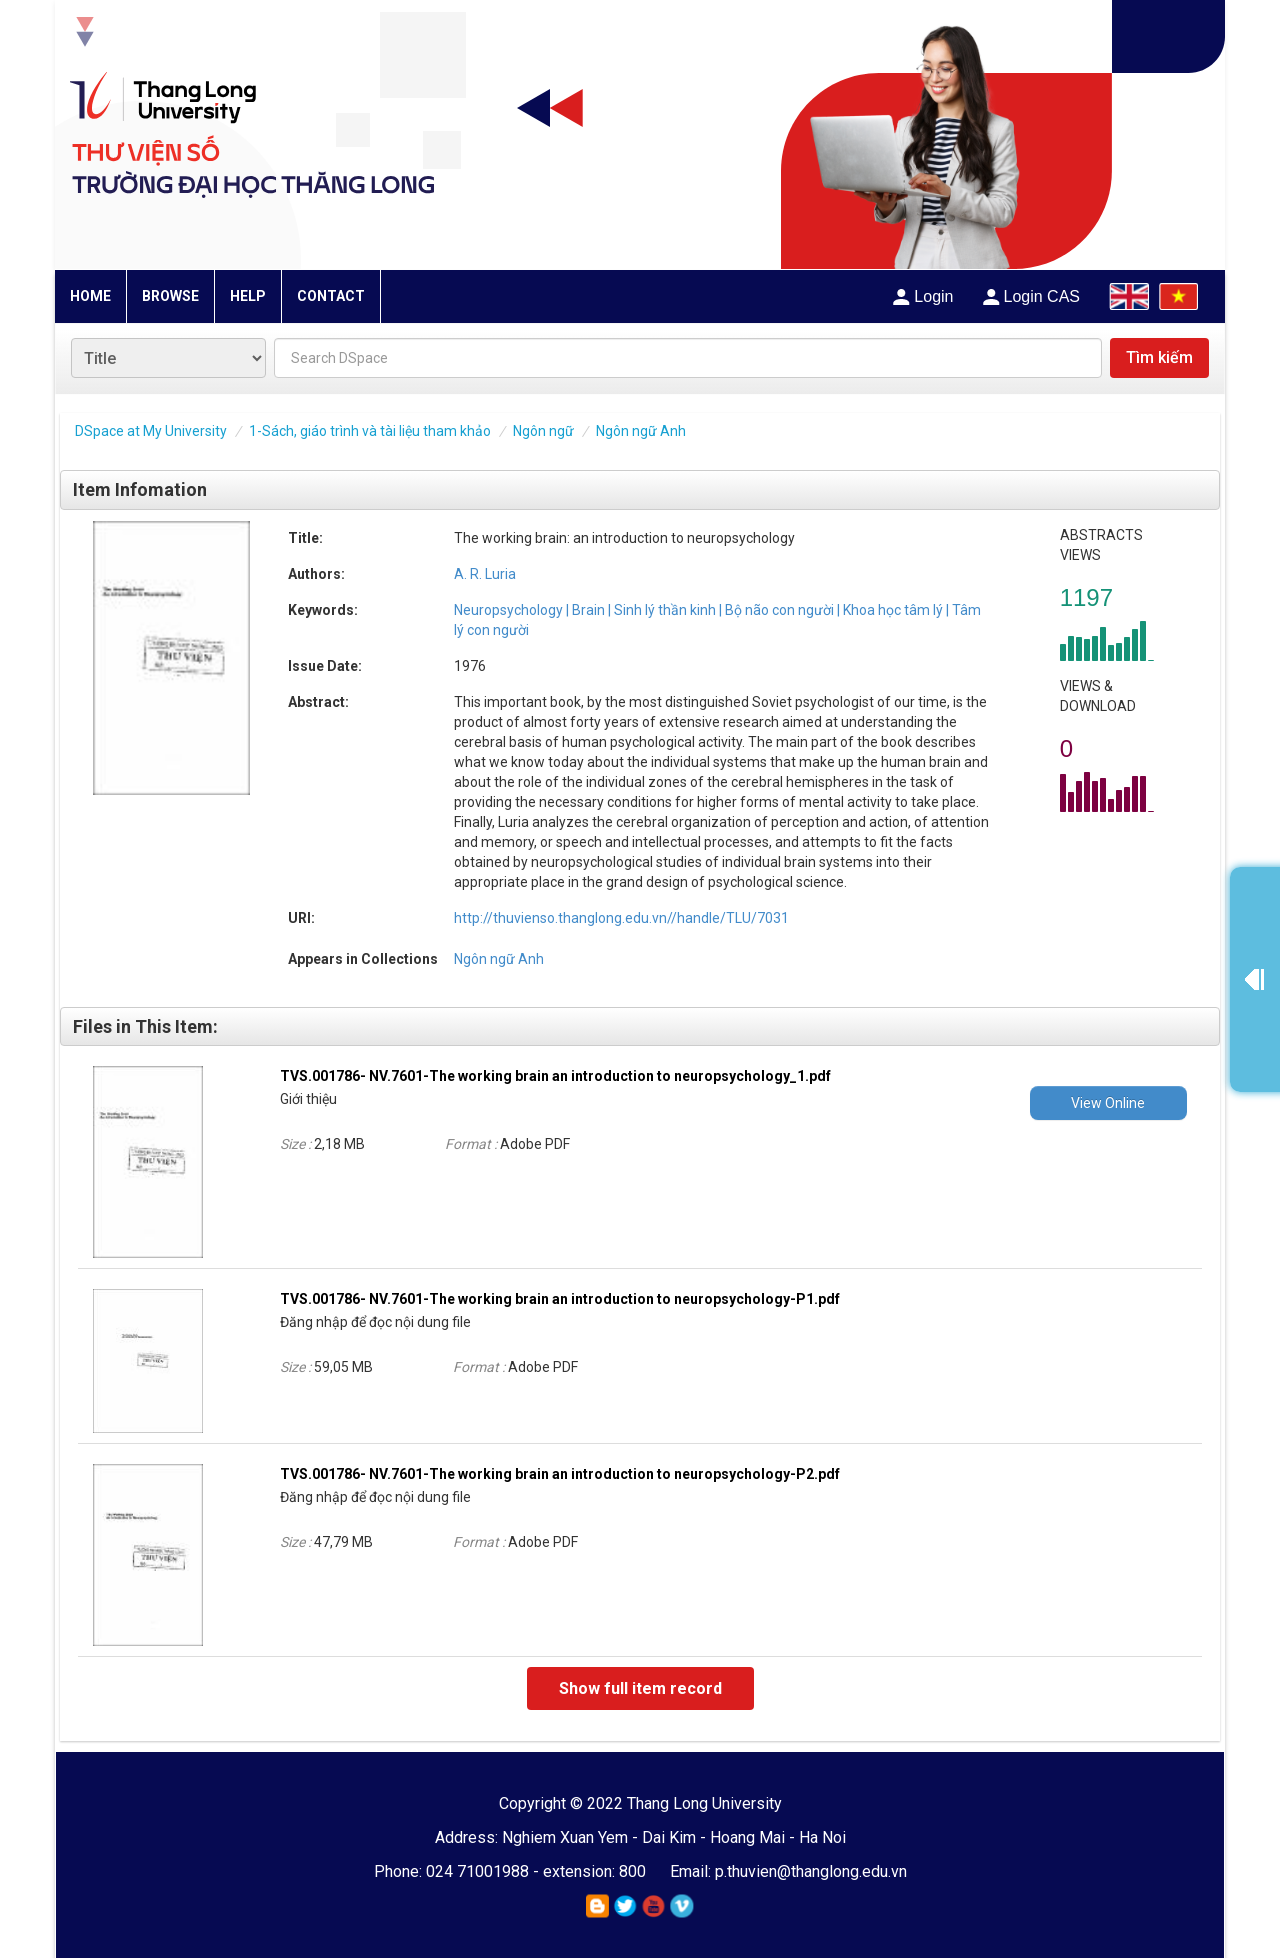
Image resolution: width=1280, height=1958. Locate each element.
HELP (248, 296)
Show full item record (640, 1688)
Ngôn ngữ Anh (641, 431)
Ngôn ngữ (543, 431)
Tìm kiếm (1159, 357)
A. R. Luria (485, 574)
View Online (1108, 1103)
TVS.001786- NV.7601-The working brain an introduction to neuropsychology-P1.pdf (560, 1299)
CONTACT (331, 296)
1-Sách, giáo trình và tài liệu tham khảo (370, 431)
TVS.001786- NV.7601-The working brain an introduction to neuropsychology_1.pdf (555, 1076)
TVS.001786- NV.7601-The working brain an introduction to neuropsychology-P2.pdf (560, 1474)
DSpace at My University (151, 431)
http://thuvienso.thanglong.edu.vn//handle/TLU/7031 (621, 918)
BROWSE (170, 296)
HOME (90, 296)
